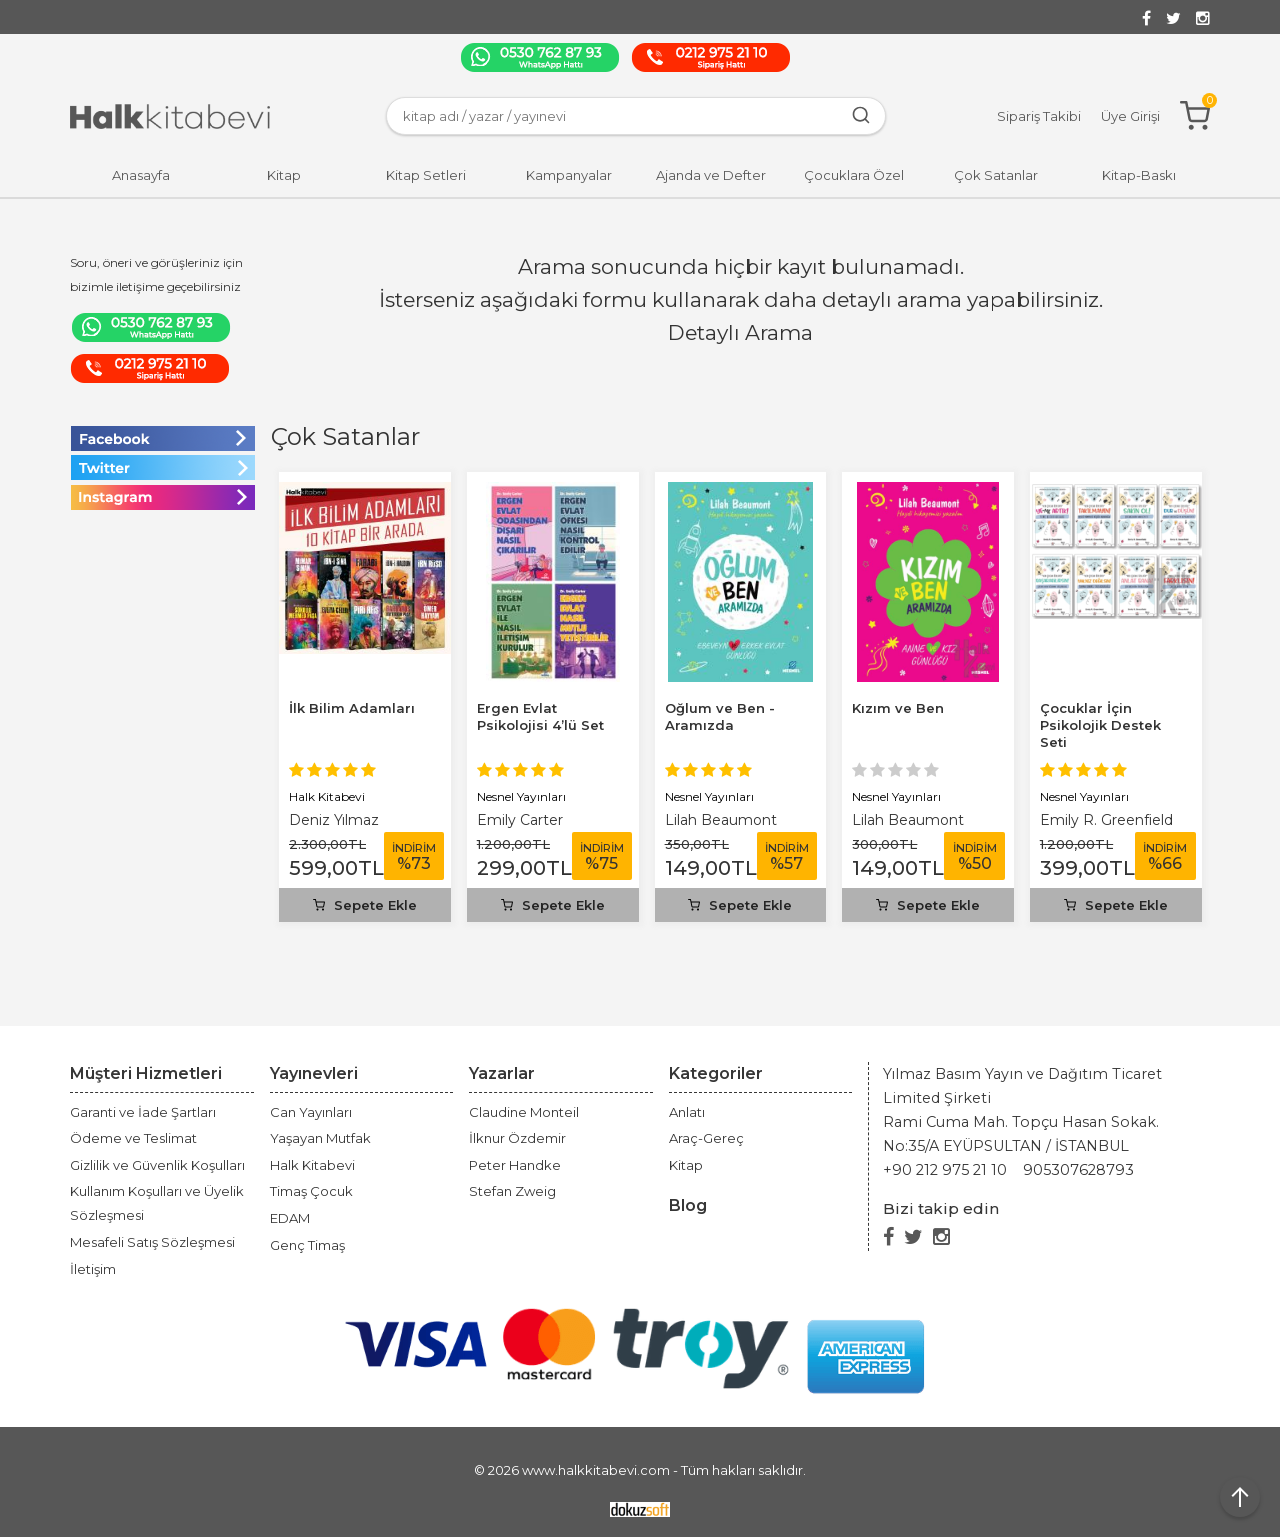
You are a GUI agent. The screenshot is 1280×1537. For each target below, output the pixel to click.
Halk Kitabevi (327, 796)
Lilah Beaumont (721, 820)
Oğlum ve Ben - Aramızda (720, 716)
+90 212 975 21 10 (945, 1170)
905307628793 (1078, 1170)
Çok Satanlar (345, 436)
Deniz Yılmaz (334, 820)
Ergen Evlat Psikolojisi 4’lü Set (540, 716)
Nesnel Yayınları (521, 796)
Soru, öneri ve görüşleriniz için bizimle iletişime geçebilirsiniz (156, 274)
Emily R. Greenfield (1106, 820)
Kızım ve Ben (898, 708)
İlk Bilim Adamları (352, 708)
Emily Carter (520, 820)
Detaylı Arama (740, 332)
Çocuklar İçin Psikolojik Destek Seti (1100, 725)
